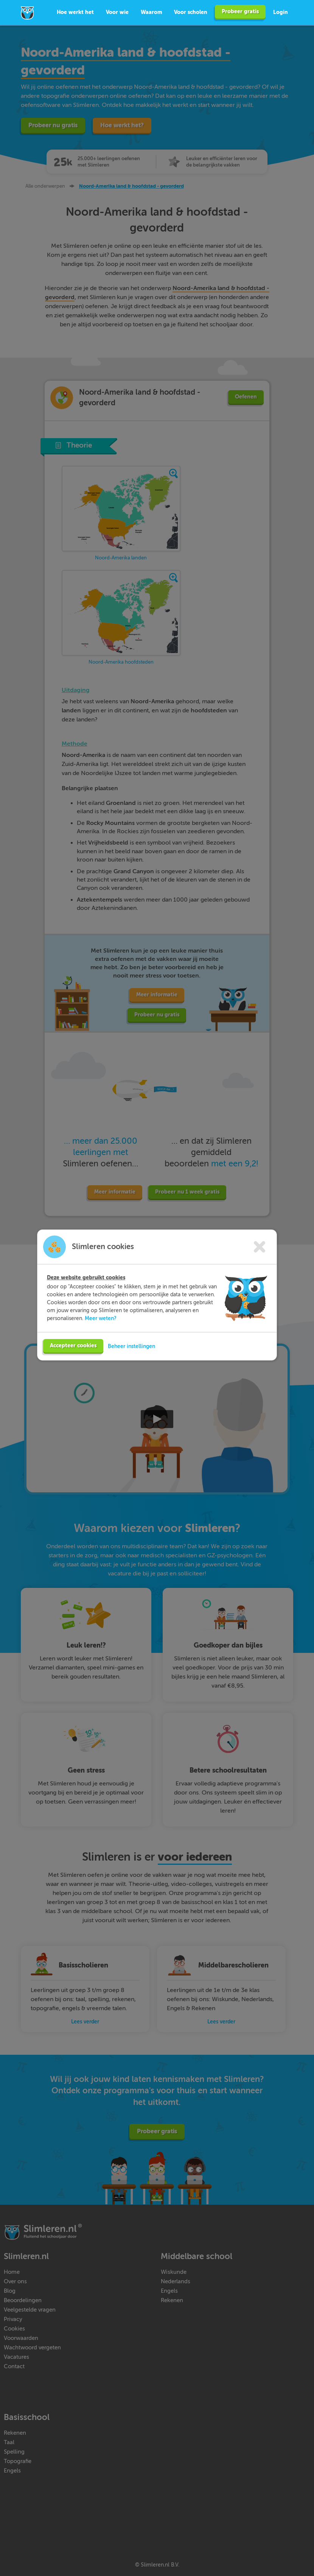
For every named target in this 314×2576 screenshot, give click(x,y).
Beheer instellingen (131, 1356)
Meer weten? (101, 1328)
